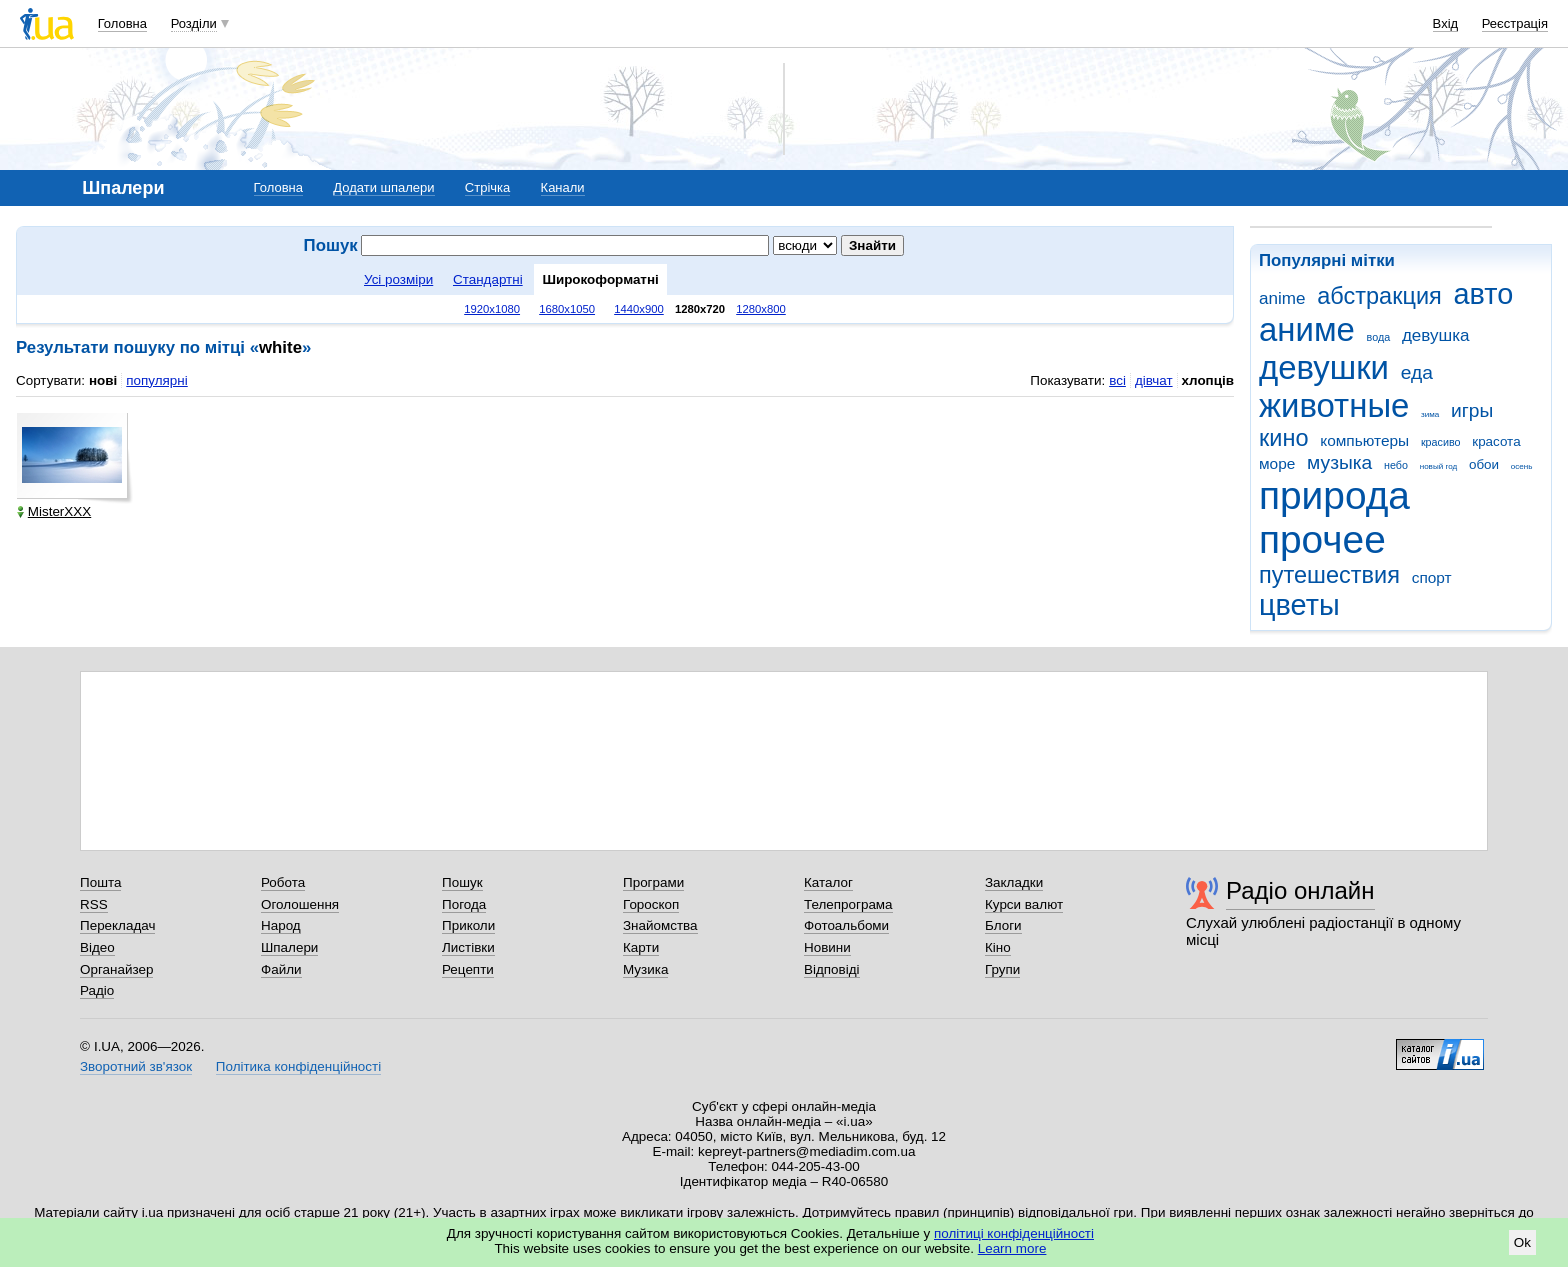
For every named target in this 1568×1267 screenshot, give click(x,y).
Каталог (828, 882)
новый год (1438, 466)
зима (1430, 414)
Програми (653, 882)
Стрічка (487, 187)
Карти (641, 947)
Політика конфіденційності (298, 1066)
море (1277, 463)
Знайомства (660, 925)
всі (1117, 380)
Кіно (998, 947)
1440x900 (639, 309)
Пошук (462, 882)
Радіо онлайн (1300, 890)
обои (1484, 464)
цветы (1299, 605)
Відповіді (832, 969)
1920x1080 (492, 309)
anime (1282, 298)
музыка (1339, 462)
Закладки (1014, 882)
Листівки (468, 947)
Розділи (194, 23)
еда (1417, 372)
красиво (1441, 442)
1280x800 (761, 309)
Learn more (1012, 1248)
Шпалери (289, 947)
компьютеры (1364, 440)
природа (1334, 495)
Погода (464, 904)
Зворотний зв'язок (136, 1066)
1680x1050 (567, 309)
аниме (1307, 329)
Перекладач (117, 925)
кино (1284, 438)
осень (1522, 466)
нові (103, 380)
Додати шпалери (383, 187)
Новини (827, 947)
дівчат (1154, 380)
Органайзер (116, 969)
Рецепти (468, 969)
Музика (645, 969)
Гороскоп (651, 904)
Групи (1002, 969)
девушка (1436, 335)
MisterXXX (54, 511)
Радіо (97, 990)
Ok (1522, 1242)
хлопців (1208, 380)
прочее (1322, 539)
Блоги (1003, 925)
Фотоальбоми (846, 925)
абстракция (1379, 296)
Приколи (468, 925)
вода (1379, 337)
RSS (94, 904)
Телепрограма (848, 904)
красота (1496, 441)
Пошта (100, 882)
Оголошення (300, 904)
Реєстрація (1515, 23)
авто (1484, 294)
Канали (563, 187)
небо (1396, 465)
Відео (97, 947)
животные (1334, 405)
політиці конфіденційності (1014, 1233)
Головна (122, 23)
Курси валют (1024, 904)
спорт (1432, 577)
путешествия (1329, 575)
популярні (156, 380)
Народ (281, 925)
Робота (283, 882)
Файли (281, 969)
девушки (1324, 367)
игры (1472, 410)
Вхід (1446, 23)
